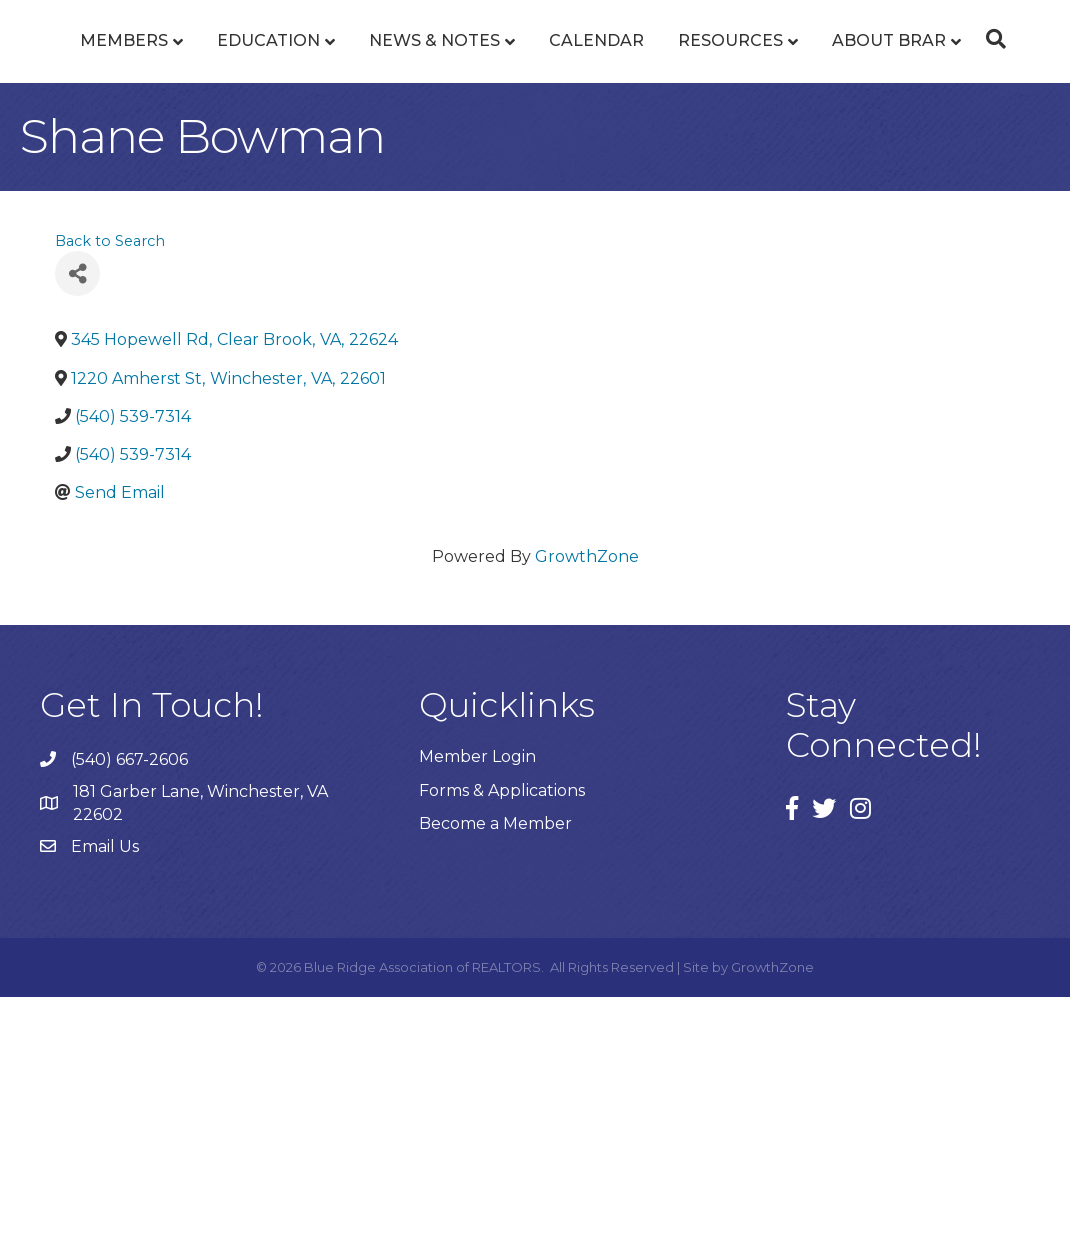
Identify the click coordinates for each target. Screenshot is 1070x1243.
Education (249, 113)
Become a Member (495, 1069)
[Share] (77, 519)
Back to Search (110, 487)
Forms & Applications (502, 1036)
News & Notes (415, 113)
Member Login (477, 1002)
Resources (941, 113)
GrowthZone (587, 802)
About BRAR (528, 240)
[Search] (535, 291)
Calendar (807, 113)
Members (105, 113)
